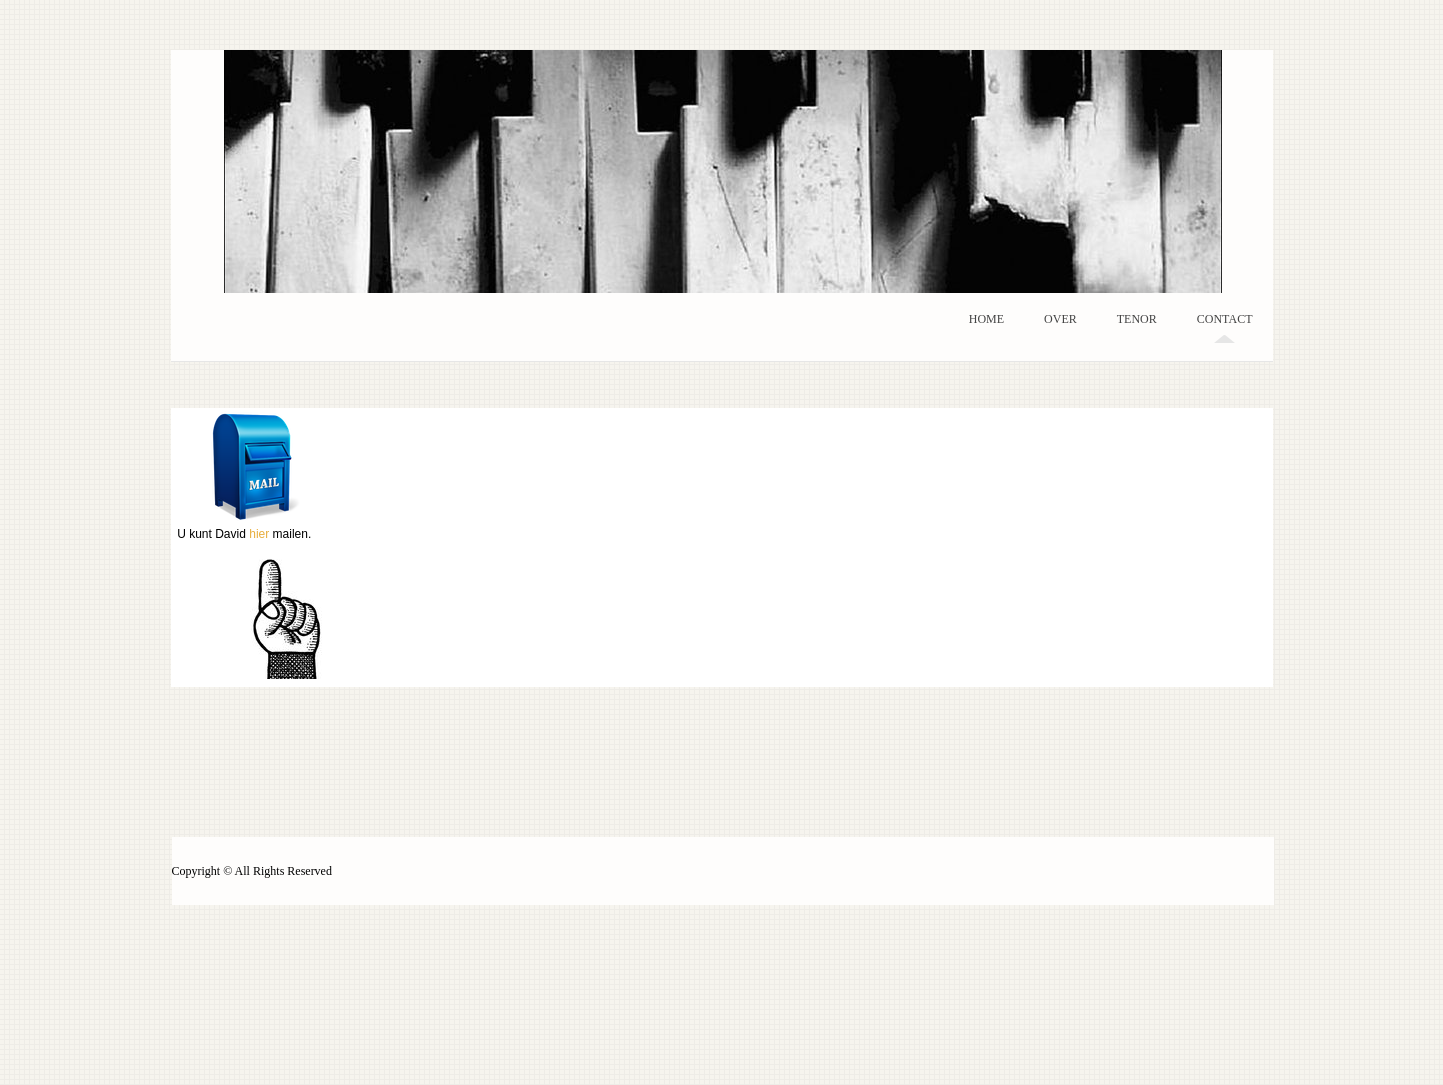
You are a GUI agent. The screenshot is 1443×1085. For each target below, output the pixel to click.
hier (259, 534)
